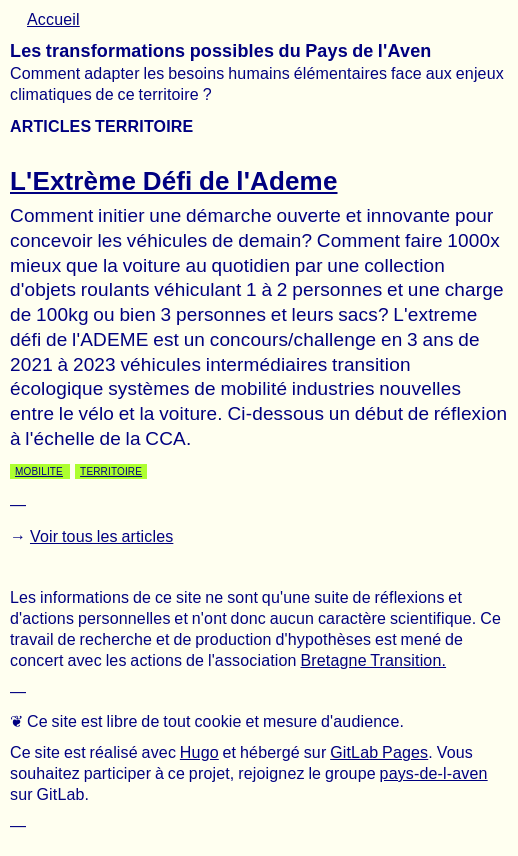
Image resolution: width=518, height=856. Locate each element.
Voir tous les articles (101, 536)
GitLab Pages (379, 752)
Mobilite (39, 471)
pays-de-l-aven (434, 773)
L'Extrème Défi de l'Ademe (174, 181)
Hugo (199, 752)
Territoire (111, 471)
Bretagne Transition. (373, 660)
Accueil (53, 19)
